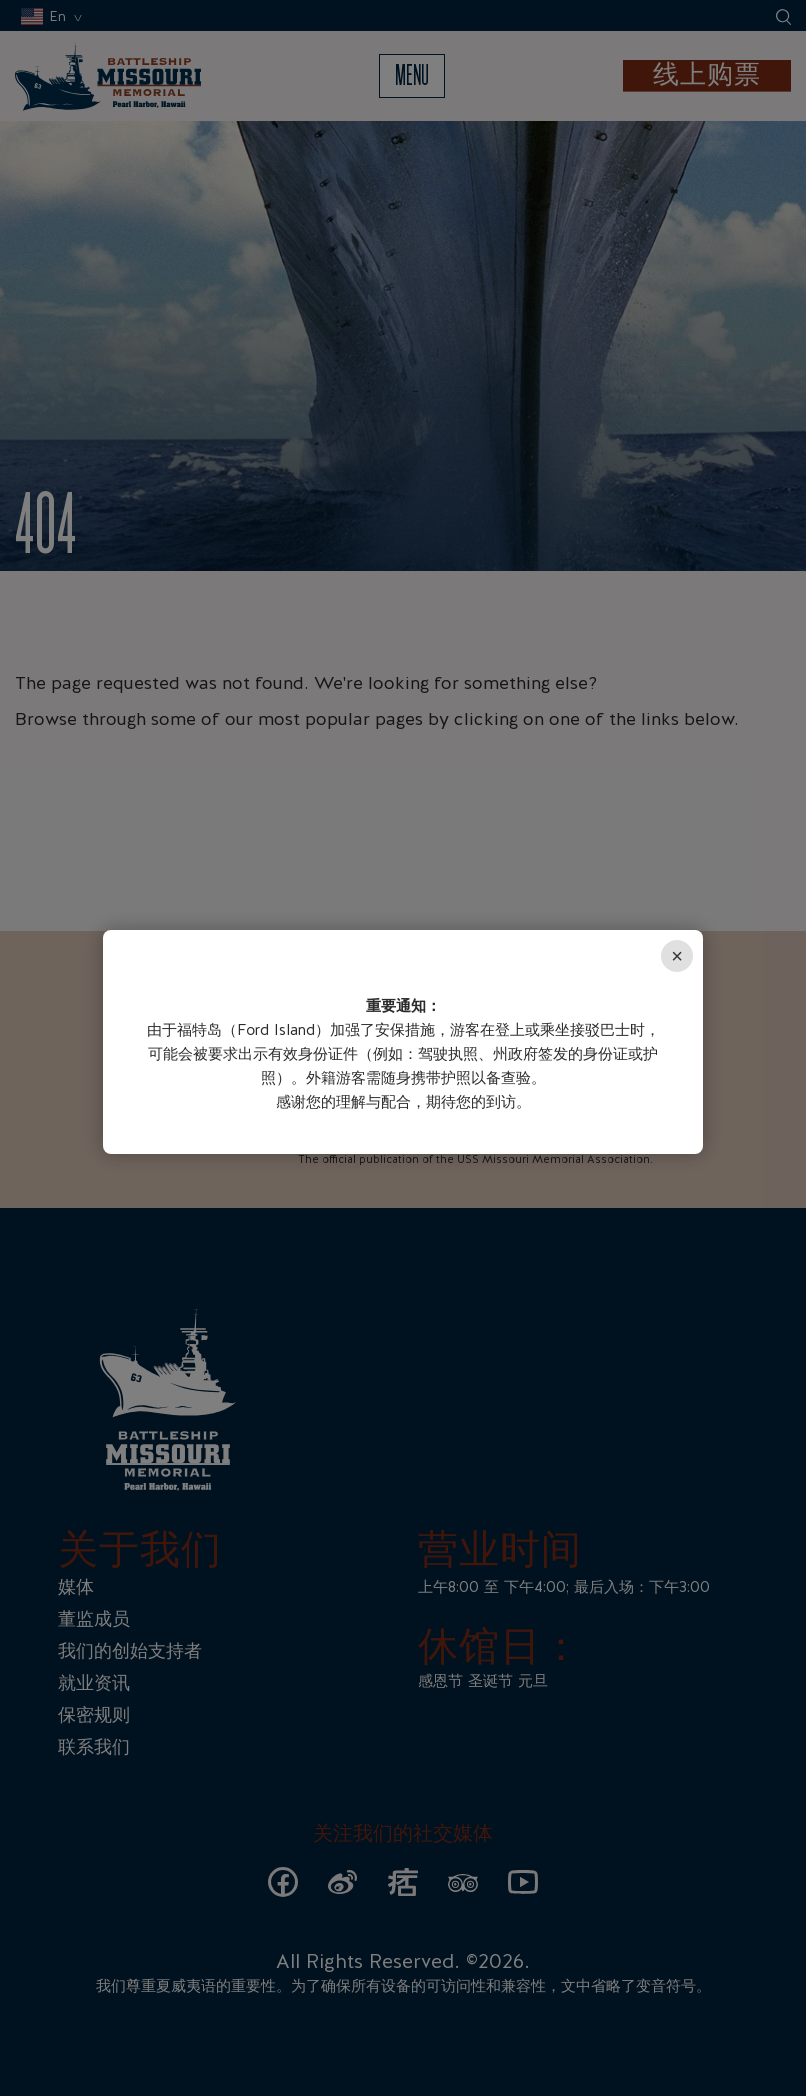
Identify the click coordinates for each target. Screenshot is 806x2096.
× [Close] (677, 956)
